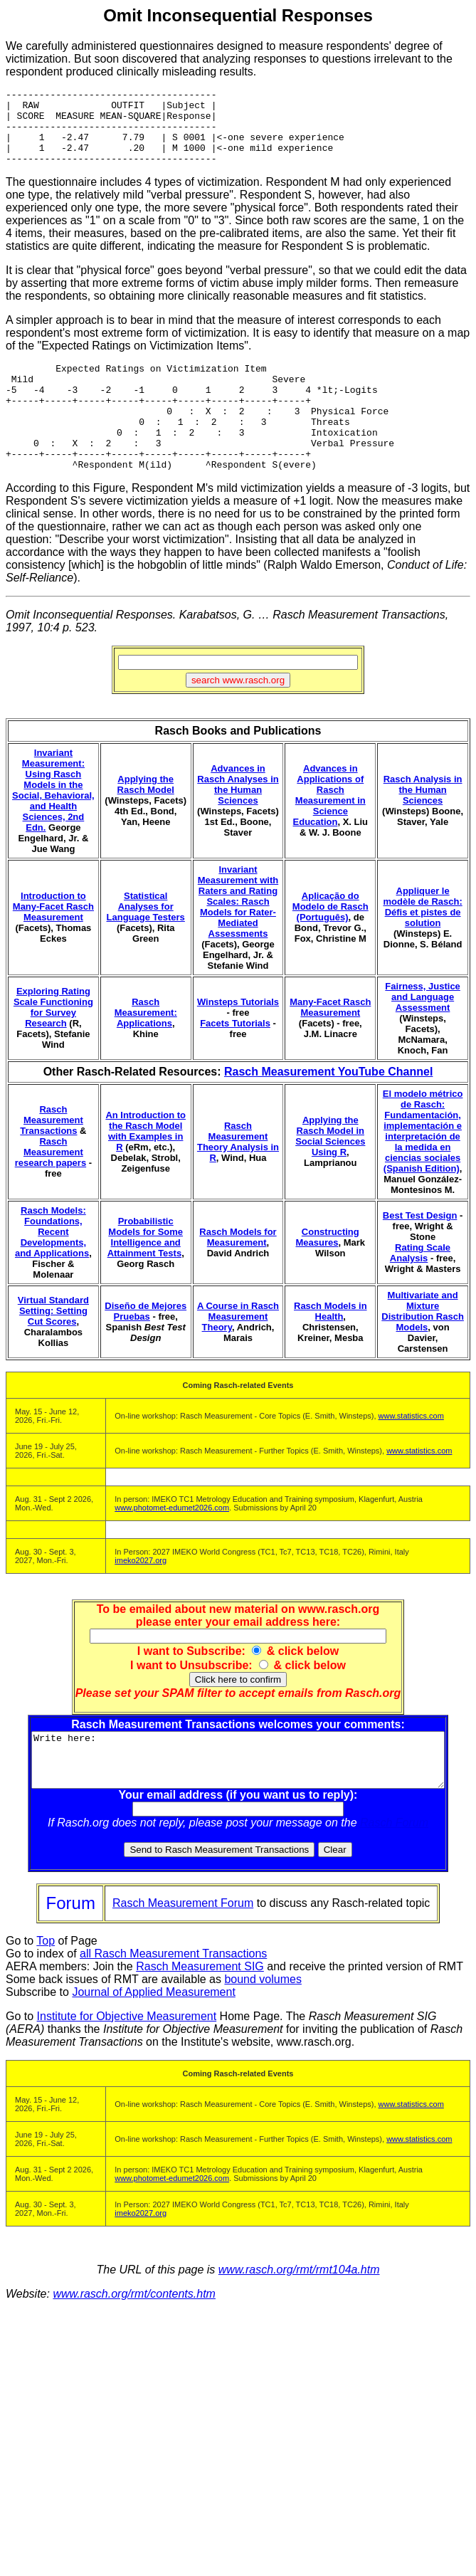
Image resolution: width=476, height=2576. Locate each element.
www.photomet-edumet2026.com (172, 1544)
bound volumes (263, 2026)
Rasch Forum (397, 1869)
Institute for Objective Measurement (127, 2063)
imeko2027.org (140, 1596)
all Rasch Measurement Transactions (173, 2000)
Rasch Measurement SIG (200, 2013)
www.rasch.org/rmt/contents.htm (134, 2341)
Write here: (240, 1801)
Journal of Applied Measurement (153, 2039)
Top (45, 1988)
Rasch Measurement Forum (182, 1950)
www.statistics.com (411, 1452)
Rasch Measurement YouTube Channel (328, 1108)
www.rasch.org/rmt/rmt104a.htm (299, 2316)
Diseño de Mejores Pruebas (145, 1347)
